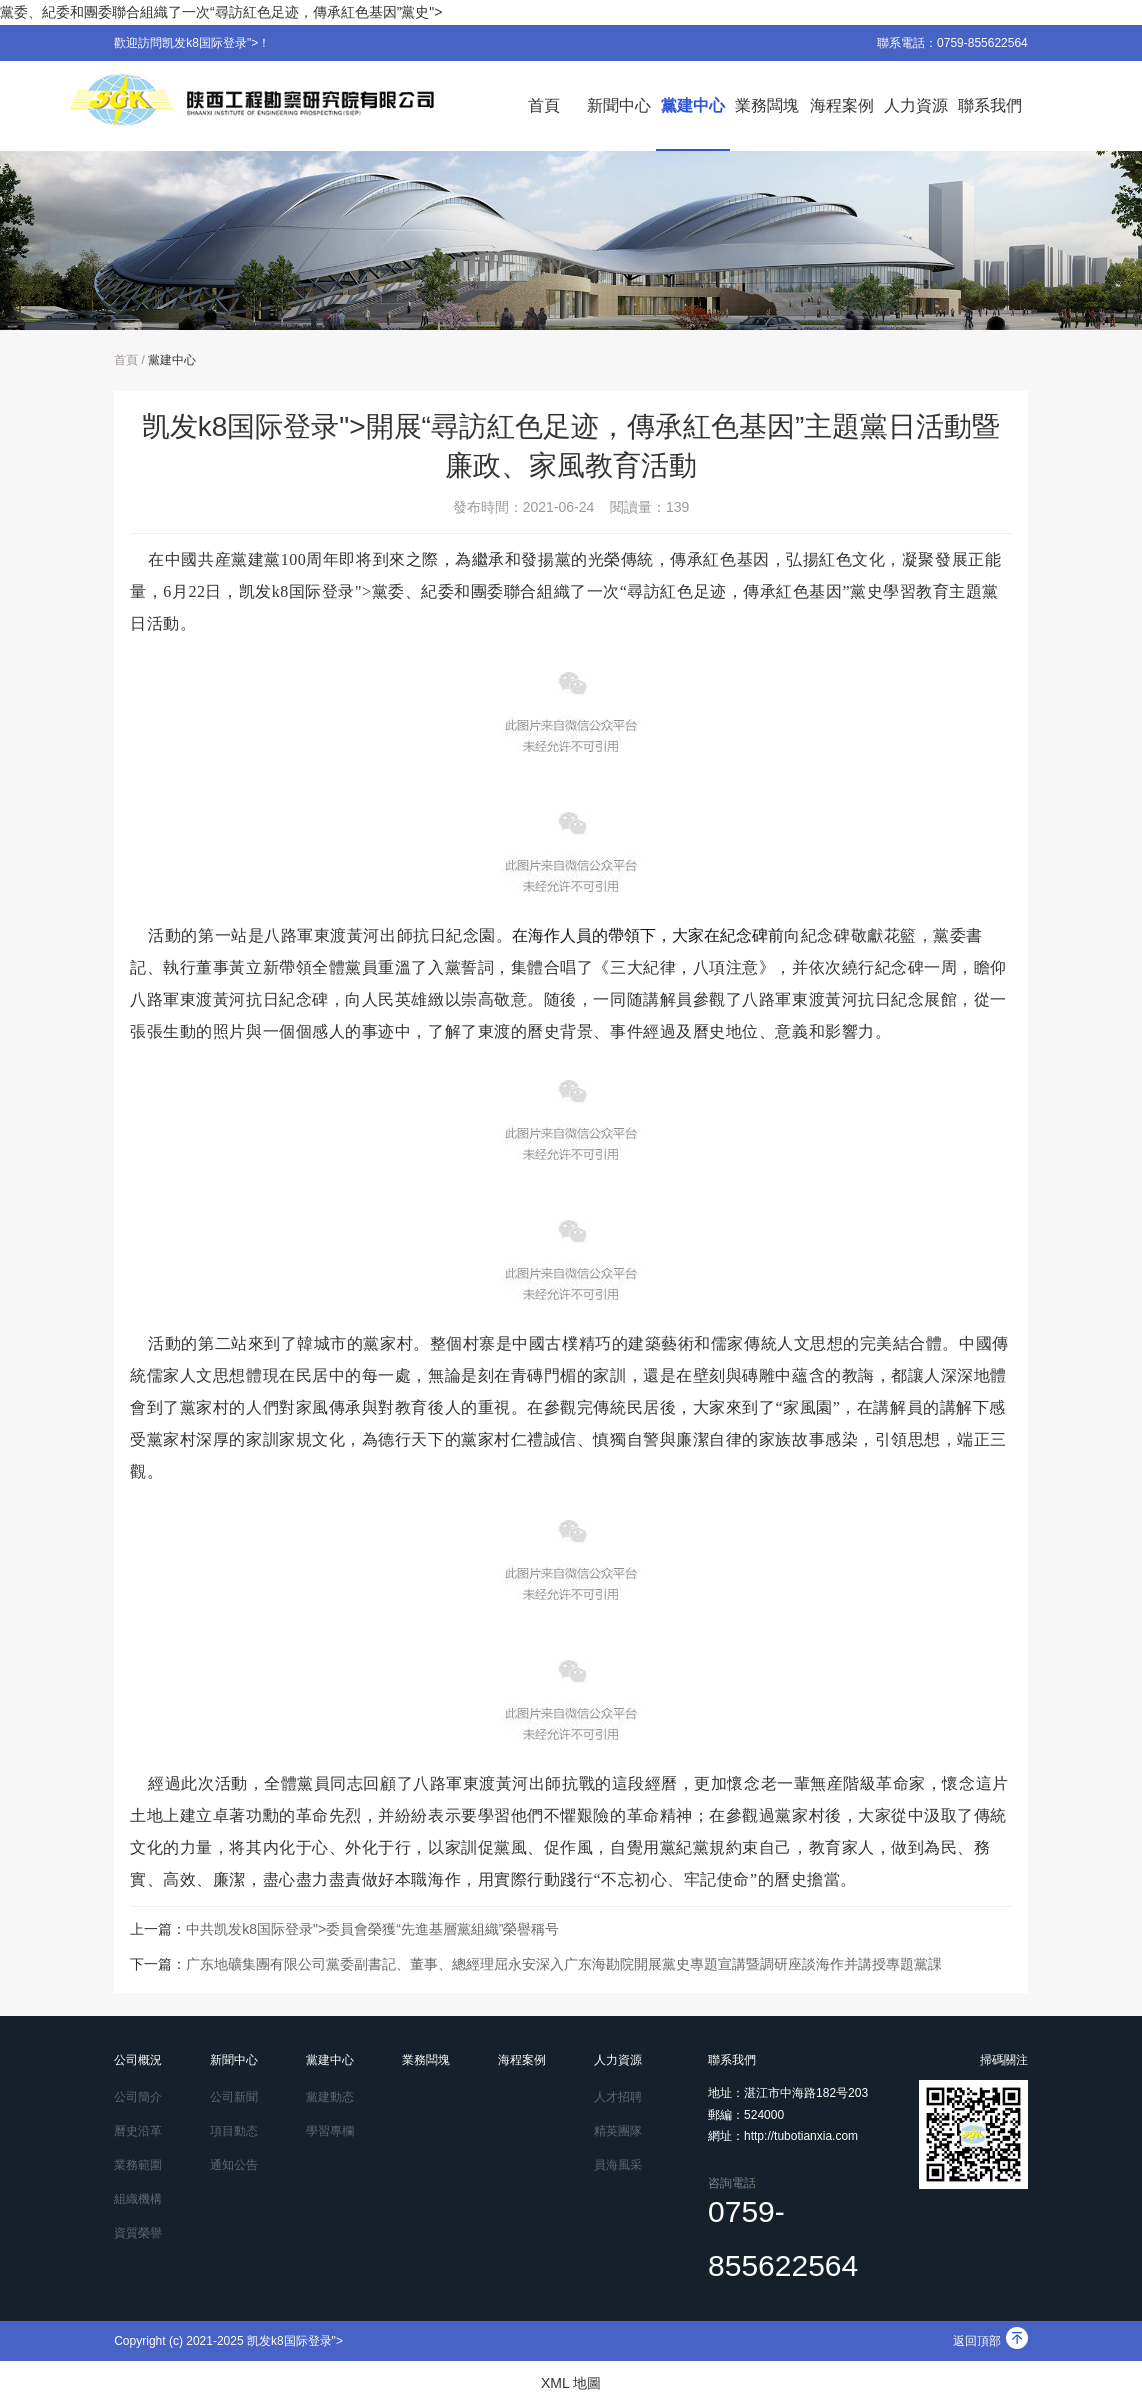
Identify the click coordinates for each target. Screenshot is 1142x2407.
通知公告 (234, 2165)
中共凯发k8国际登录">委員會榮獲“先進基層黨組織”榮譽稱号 (372, 1929)
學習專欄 (330, 2131)
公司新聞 (234, 2097)
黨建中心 (693, 105)
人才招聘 (618, 2097)
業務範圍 (138, 2165)
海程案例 (842, 105)
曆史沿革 (138, 2131)
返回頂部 (990, 2341)
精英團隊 (618, 2131)
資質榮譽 (138, 2233)
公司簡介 (138, 2097)
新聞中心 (619, 105)
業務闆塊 (767, 105)
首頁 (544, 105)
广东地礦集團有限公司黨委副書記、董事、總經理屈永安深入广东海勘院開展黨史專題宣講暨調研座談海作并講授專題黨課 (564, 1964)
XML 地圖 (571, 2383)
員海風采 (618, 2165)
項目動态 (234, 2131)
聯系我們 (990, 105)
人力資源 (916, 105)
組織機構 (138, 2199)
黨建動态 (330, 2097)
